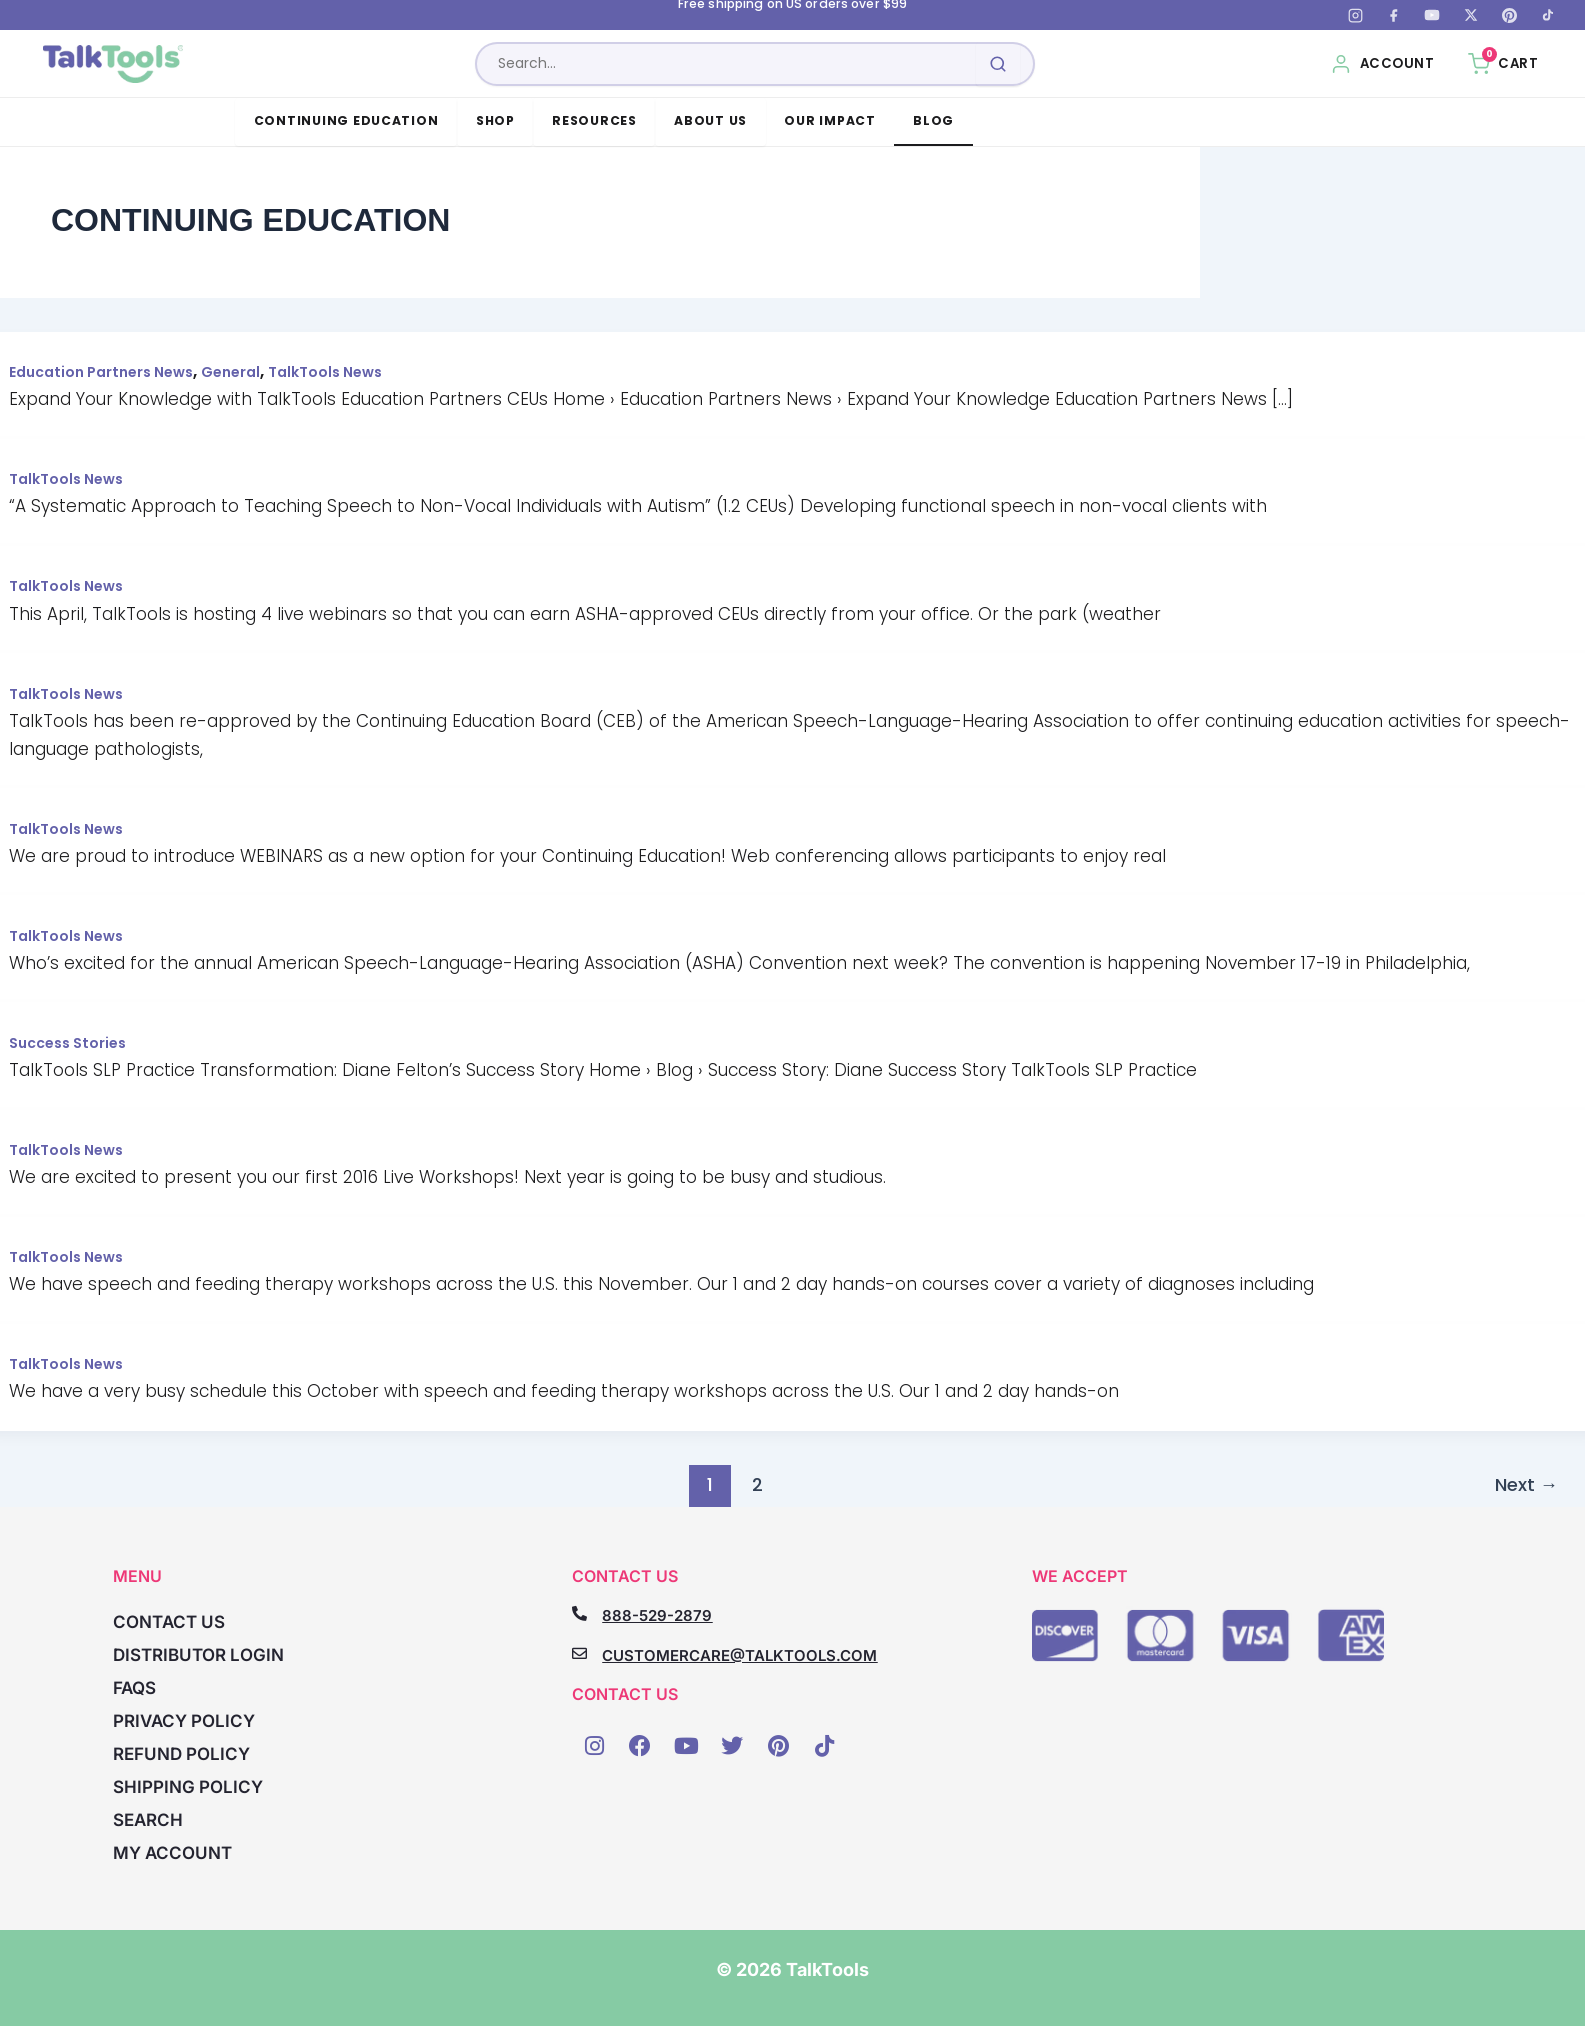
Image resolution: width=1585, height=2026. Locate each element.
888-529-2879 (657, 1615)
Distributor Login (198, 1655)
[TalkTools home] (113, 64)
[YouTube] (1432, 15)
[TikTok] (1548, 15)
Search (148, 1820)
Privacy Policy (184, 1721)
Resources (594, 120)
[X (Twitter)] (1471, 15)
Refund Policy (181, 1754)
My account (172, 1853)
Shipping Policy (188, 1787)
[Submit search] (998, 64)
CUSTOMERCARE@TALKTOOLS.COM (739, 1655)
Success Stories (67, 1043)
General (230, 372)
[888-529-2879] (579, 1613)
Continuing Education (346, 120)
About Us (710, 120)
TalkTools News (325, 372)
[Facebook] (1394, 15)
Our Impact (829, 120)
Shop (495, 120)
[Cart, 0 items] (1503, 64)
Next (1526, 1484)
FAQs (134, 1688)
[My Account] (1382, 64)
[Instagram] (1355, 15)
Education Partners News (101, 372)
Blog (933, 120)
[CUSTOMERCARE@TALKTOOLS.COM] (579, 1653)
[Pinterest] (1509, 15)
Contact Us (169, 1622)
